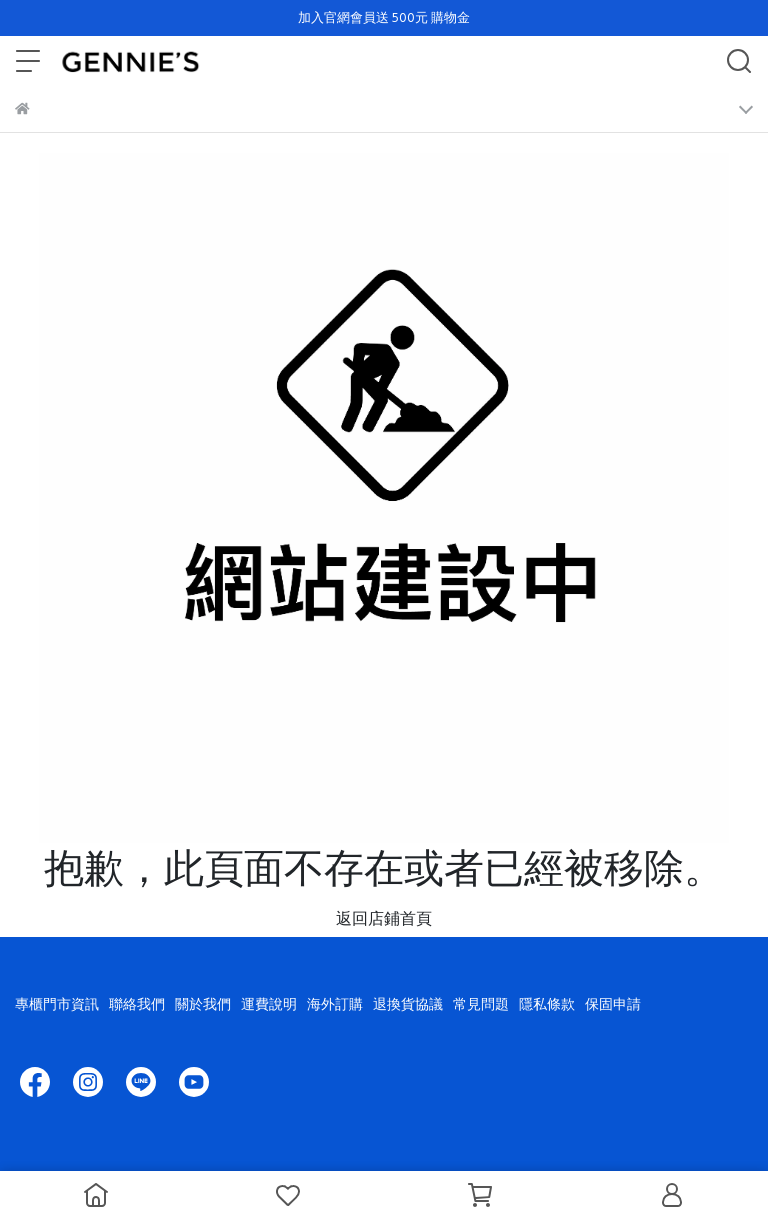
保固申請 (613, 1003)
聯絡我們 (137, 1003)
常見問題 (481, 1003)
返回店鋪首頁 (384, 918)
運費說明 (269, 1003)
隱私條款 (547, 1003)
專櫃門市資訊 (57, 1003)
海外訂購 (335, 1003)
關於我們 (203, 1003)
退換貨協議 (408, 1003)
